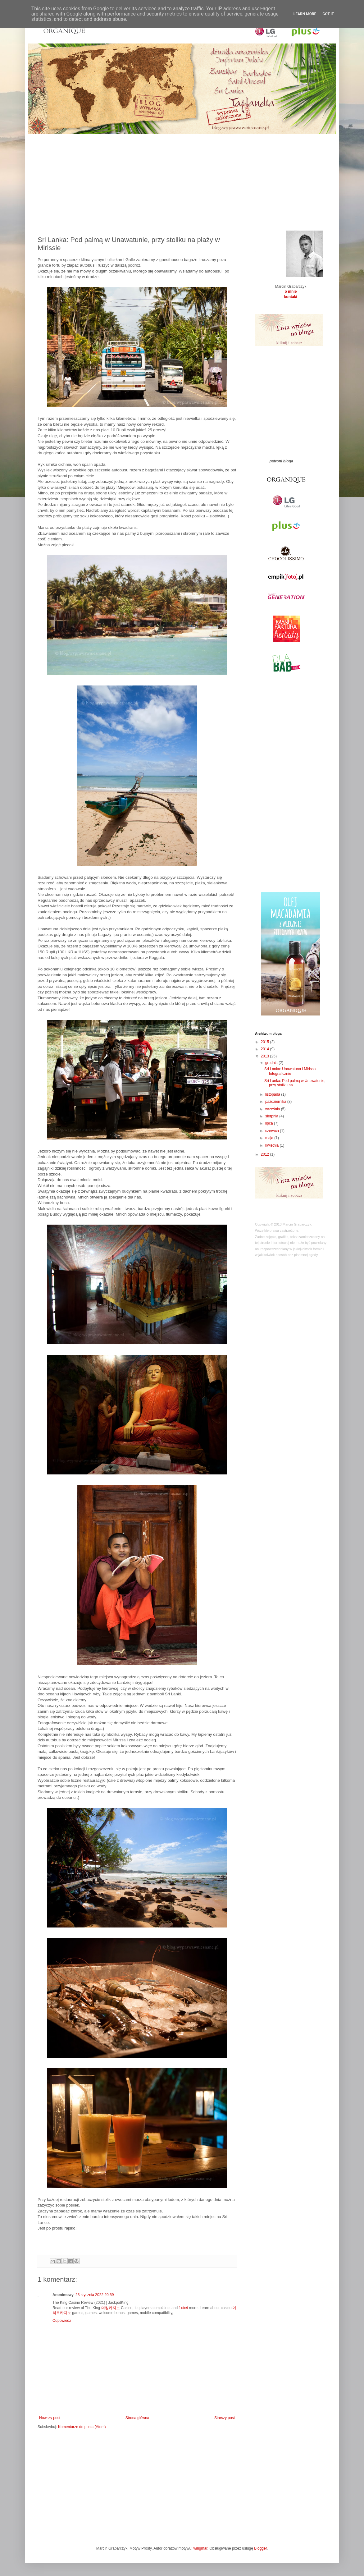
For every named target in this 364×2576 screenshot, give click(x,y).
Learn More (304, 14)
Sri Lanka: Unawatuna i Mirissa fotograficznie (290, 1071)
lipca (269, 1123)
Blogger (260, 2548)
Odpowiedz (61, 2320)
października (276, 1101)
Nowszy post (49, 2418)
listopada (273, 1094)
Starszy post (224, 2418)
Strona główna (137, 2418)
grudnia (272, 1063)
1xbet (183, 2308)
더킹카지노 (110, 2308)
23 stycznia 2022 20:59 (94, 2295)
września (273, 1109)
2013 (265, 1056)
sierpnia (272, 1116)
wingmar (200, 2548)
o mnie (291, 291)
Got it (328, 14)
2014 (265, 1049)
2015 (265, 1042)
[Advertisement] (182, 177)
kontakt (291, 297)
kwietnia (272, 1145)
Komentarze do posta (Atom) (82, 2427)
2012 (265, 1154)
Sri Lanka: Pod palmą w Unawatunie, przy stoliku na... (294, 1083)
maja (269, 1138)
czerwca (272, 1131)
